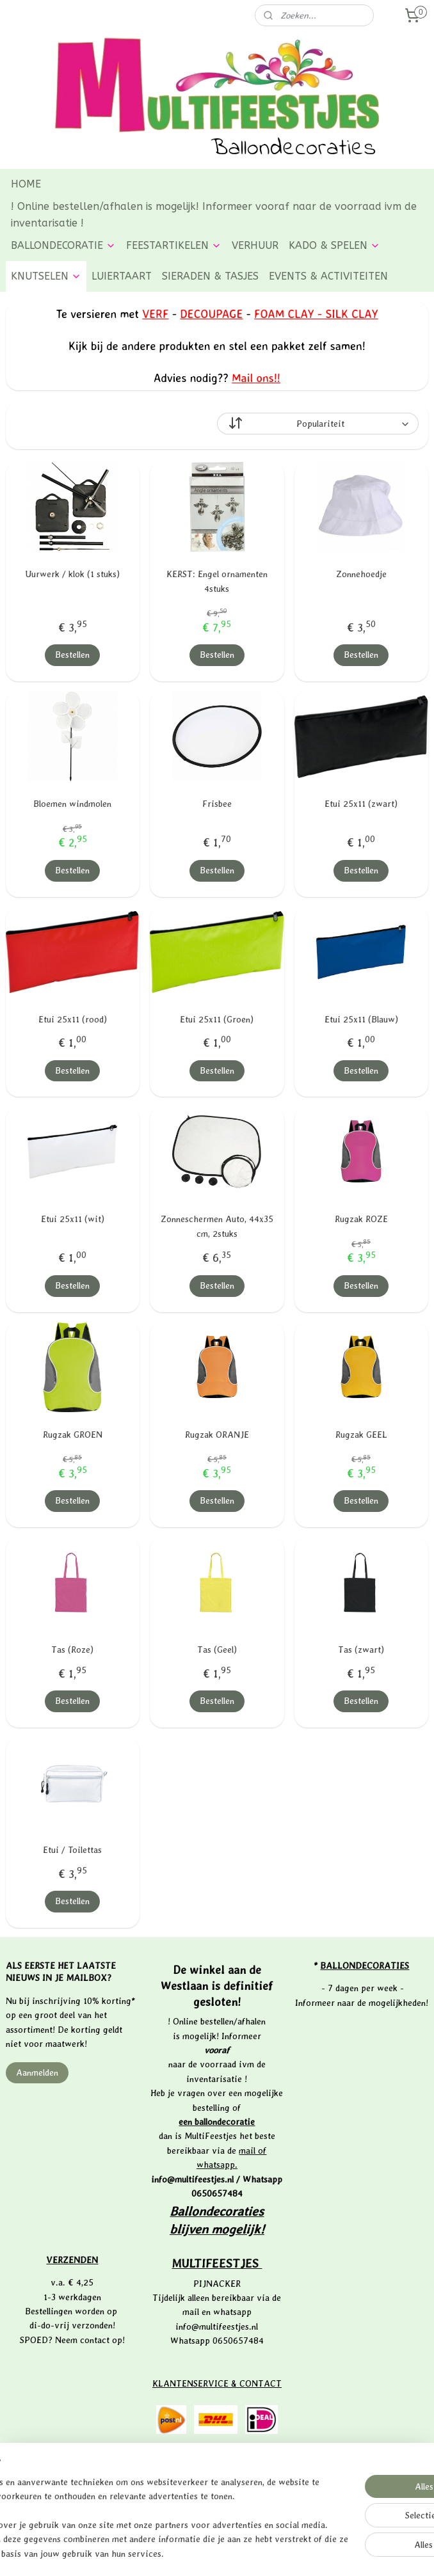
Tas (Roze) (72, 1649)
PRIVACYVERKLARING (218, 2500)
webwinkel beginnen (240, 2552)
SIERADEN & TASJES (210, 276)
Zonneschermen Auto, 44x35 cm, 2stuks (217, 1226)
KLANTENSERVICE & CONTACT (217, 2383)
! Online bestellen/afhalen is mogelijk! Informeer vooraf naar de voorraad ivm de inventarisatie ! (214, 214)
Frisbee (217, 804)
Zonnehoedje (361, 574)
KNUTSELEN (46, 276)
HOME (26, 184)
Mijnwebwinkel (342, 2552)
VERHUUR (255, 245)
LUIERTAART (122, 276)
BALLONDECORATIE (63, 245)
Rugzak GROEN (72, 1434)
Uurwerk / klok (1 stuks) (72, 574)
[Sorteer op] (318, 423)
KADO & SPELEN (334, 245)
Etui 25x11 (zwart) (361, 804)
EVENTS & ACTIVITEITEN (328, 276)
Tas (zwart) (361, 1649)
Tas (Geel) (217, 1649)
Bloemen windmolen (72, 804)
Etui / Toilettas (72, 1850)
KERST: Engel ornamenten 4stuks (217, 581)
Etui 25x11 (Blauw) (361, 1019)
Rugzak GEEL (361, 1434)
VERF (155, 313)
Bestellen (72, 654)
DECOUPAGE (211, 313)
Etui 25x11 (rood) (72, 1019)
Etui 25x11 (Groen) (216, 1019)
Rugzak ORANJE (217, 1434)
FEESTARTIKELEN (173, 245)
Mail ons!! (256, 377)
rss (197, 2552)
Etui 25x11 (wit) (72, 1219)
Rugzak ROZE (361, 1219)
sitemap (175, 2552)
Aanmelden (37, 2072)
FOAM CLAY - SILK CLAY (316, 313)
